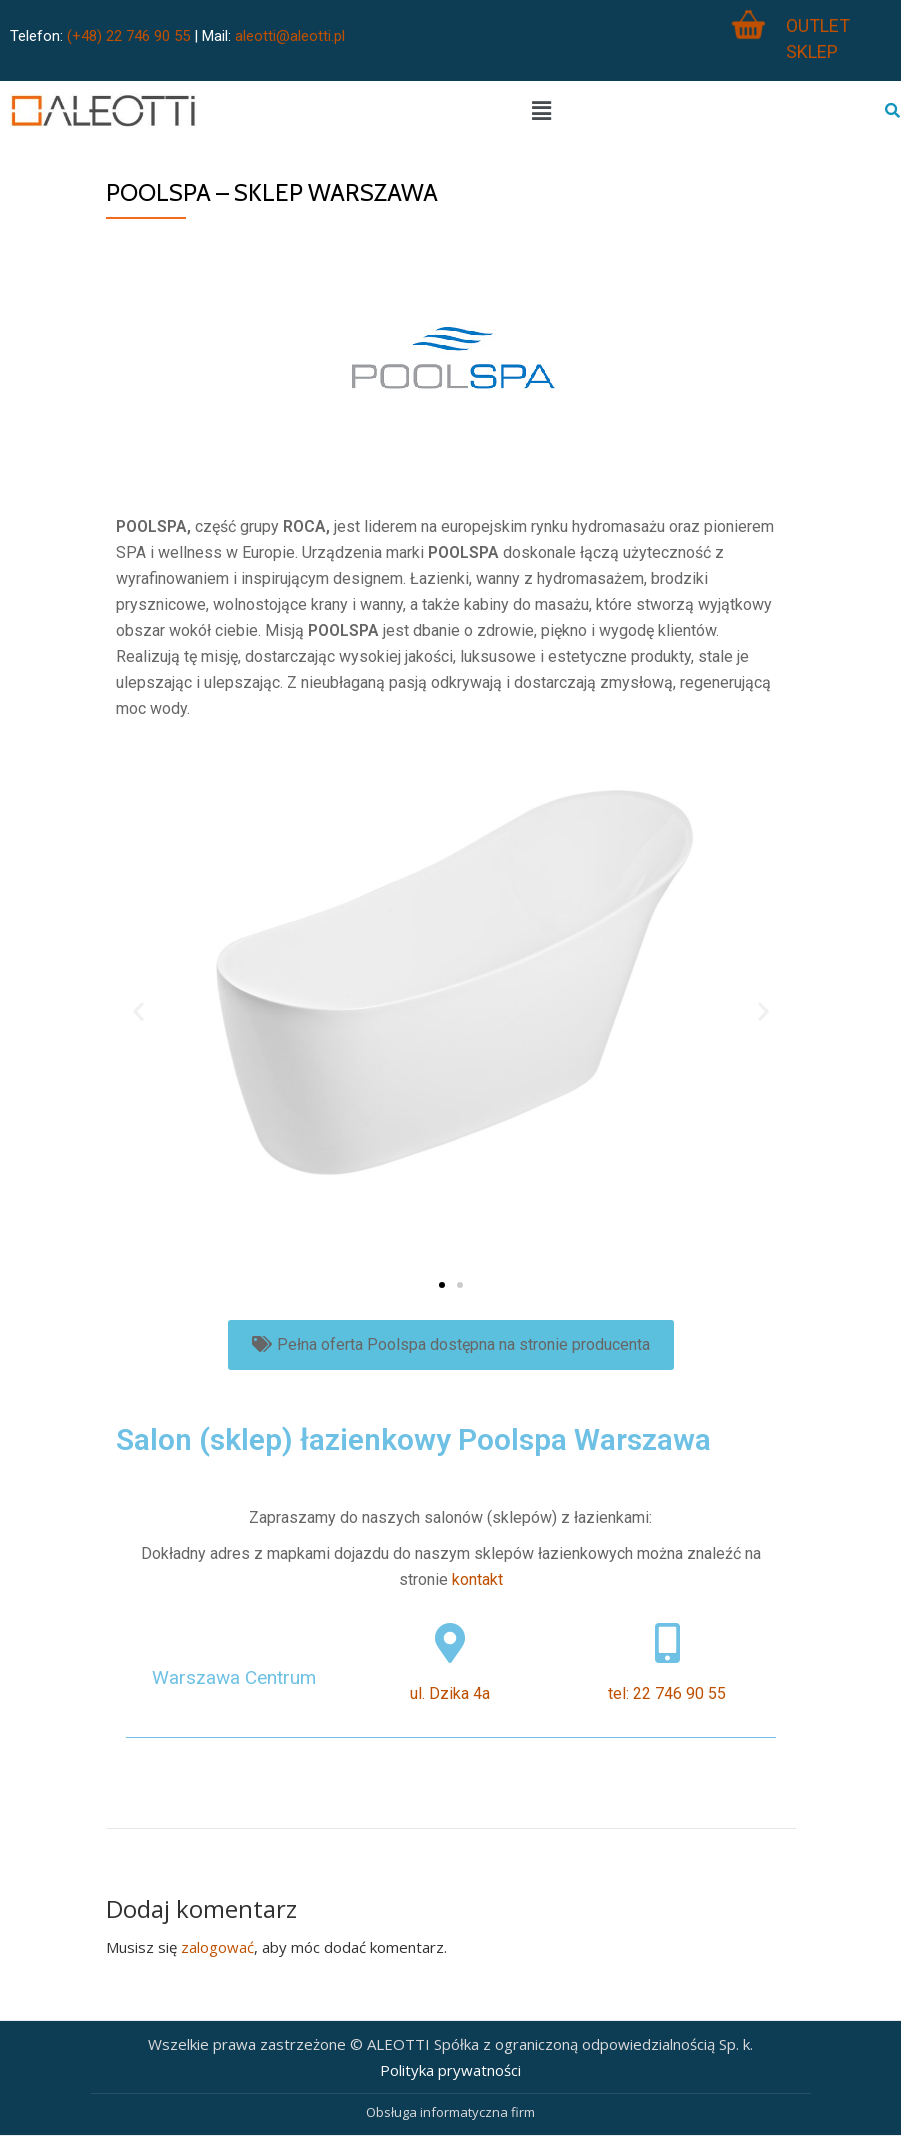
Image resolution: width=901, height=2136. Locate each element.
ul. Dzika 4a (450, 1693)
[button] (442, 1285)
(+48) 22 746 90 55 (128, 36)
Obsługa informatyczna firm (450, 2112)
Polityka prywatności (450, 2070)
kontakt (477, 1579)
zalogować (217, 1947)
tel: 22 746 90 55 (667, 1693)
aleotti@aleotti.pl (290, 36)
